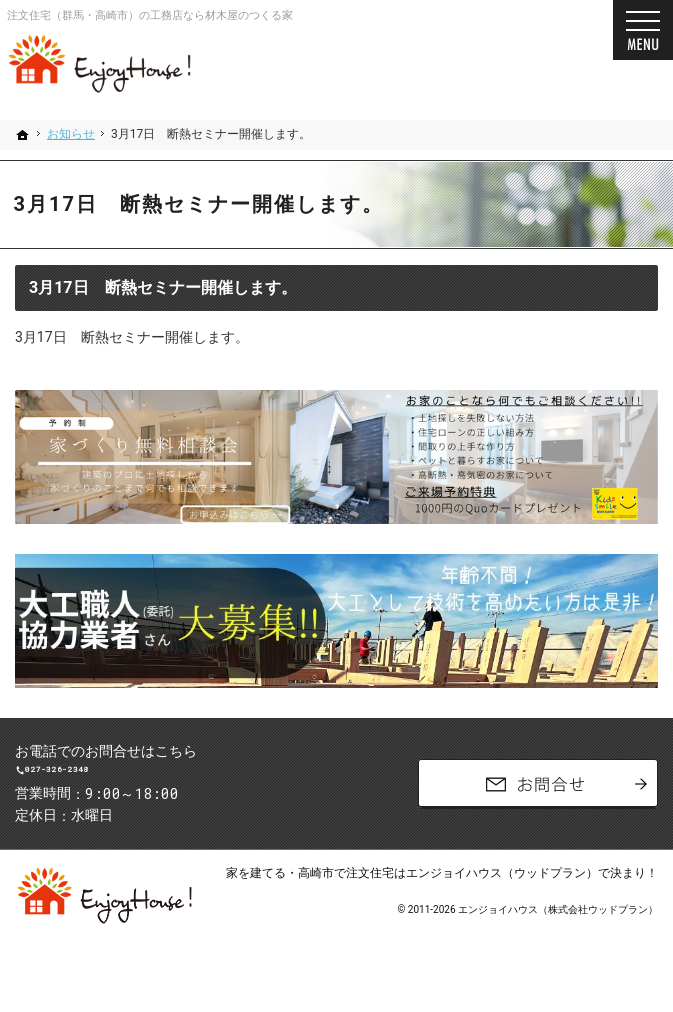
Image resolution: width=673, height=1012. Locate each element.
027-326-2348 (167, 783)
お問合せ (538, 797)
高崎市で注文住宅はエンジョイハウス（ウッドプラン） (448, 899)
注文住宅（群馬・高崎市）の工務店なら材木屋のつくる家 (150, 15)
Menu (643, 30)
